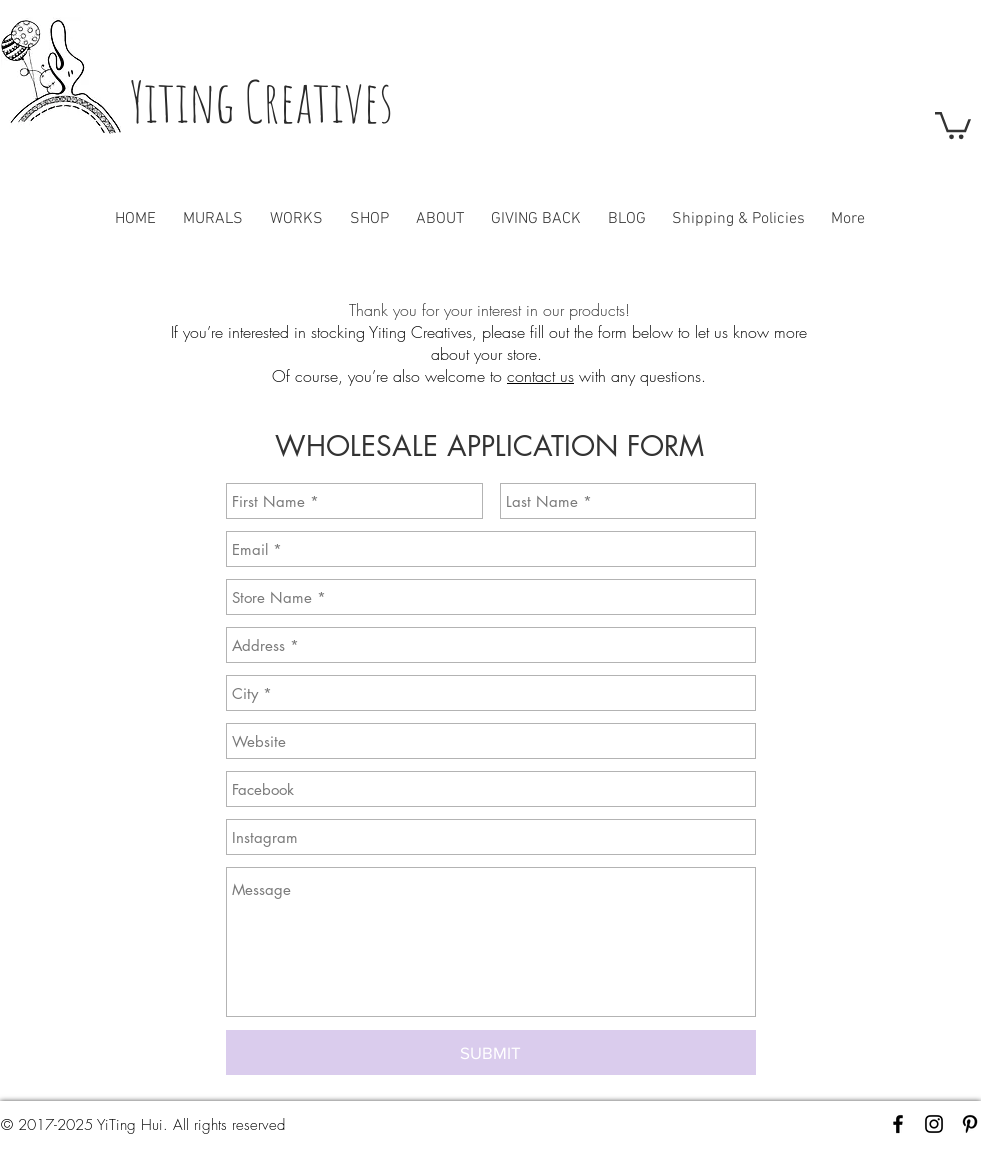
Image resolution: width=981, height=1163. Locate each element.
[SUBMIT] (491, 1052)
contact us (540, 376)
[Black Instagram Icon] (934, 1124)
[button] (953, 124)
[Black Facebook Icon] (898, 1124)
